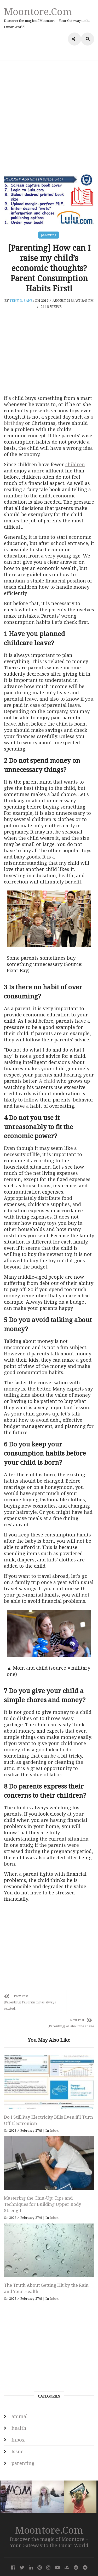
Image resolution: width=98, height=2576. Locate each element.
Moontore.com (38, 11)
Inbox (54, 2113)
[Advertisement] (49, 117)
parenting (48, 235)
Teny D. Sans (21, 300)
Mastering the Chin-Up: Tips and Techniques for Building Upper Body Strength (42, 2186)
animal (19, 2398)
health (18, 2410)
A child (47, 1081)
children (75, 464)
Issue (17, 2434)
